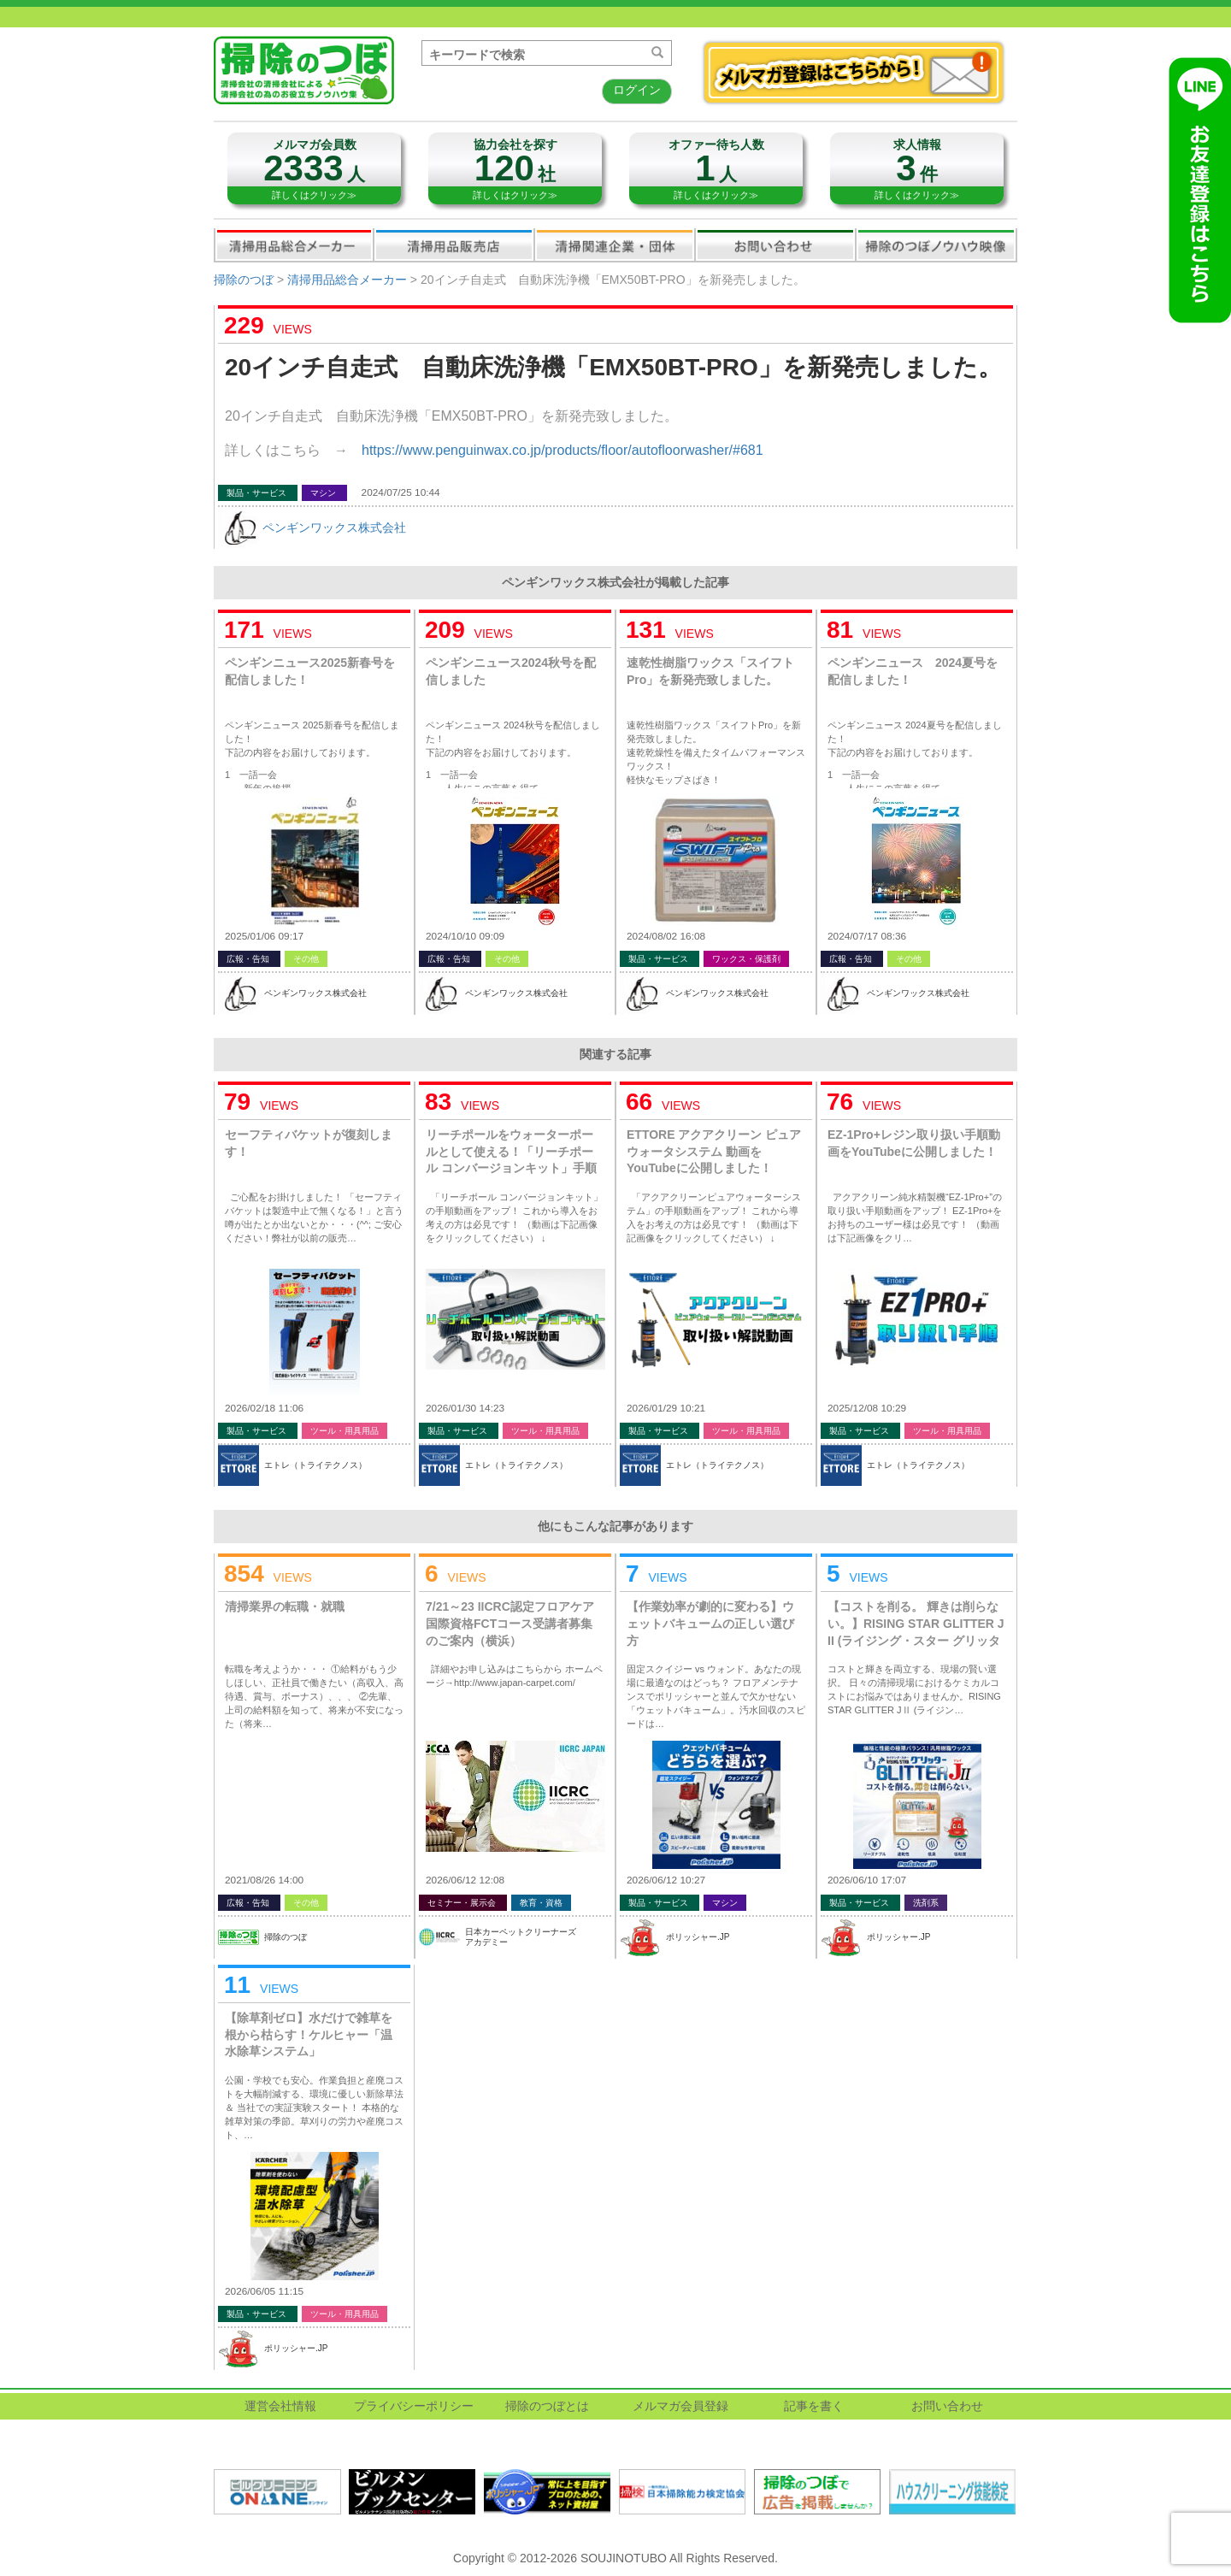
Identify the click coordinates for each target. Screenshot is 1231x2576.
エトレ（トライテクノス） (315, 1465)
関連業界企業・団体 (614, 244)
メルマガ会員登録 (680, 2406)
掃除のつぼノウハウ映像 (936, 244)
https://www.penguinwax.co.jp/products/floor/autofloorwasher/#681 (562, 450)
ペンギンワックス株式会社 (334, 527)
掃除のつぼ (244, 279)
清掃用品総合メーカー (294, 244)
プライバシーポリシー (414, 2406)
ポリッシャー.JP (697, 1937)
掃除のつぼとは (547, 2406)
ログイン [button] (637, 90)
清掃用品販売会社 (454, 244)
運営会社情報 (280, 2406)
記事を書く (814, 2406)
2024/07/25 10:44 (401, 492)
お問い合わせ (775, 244)
